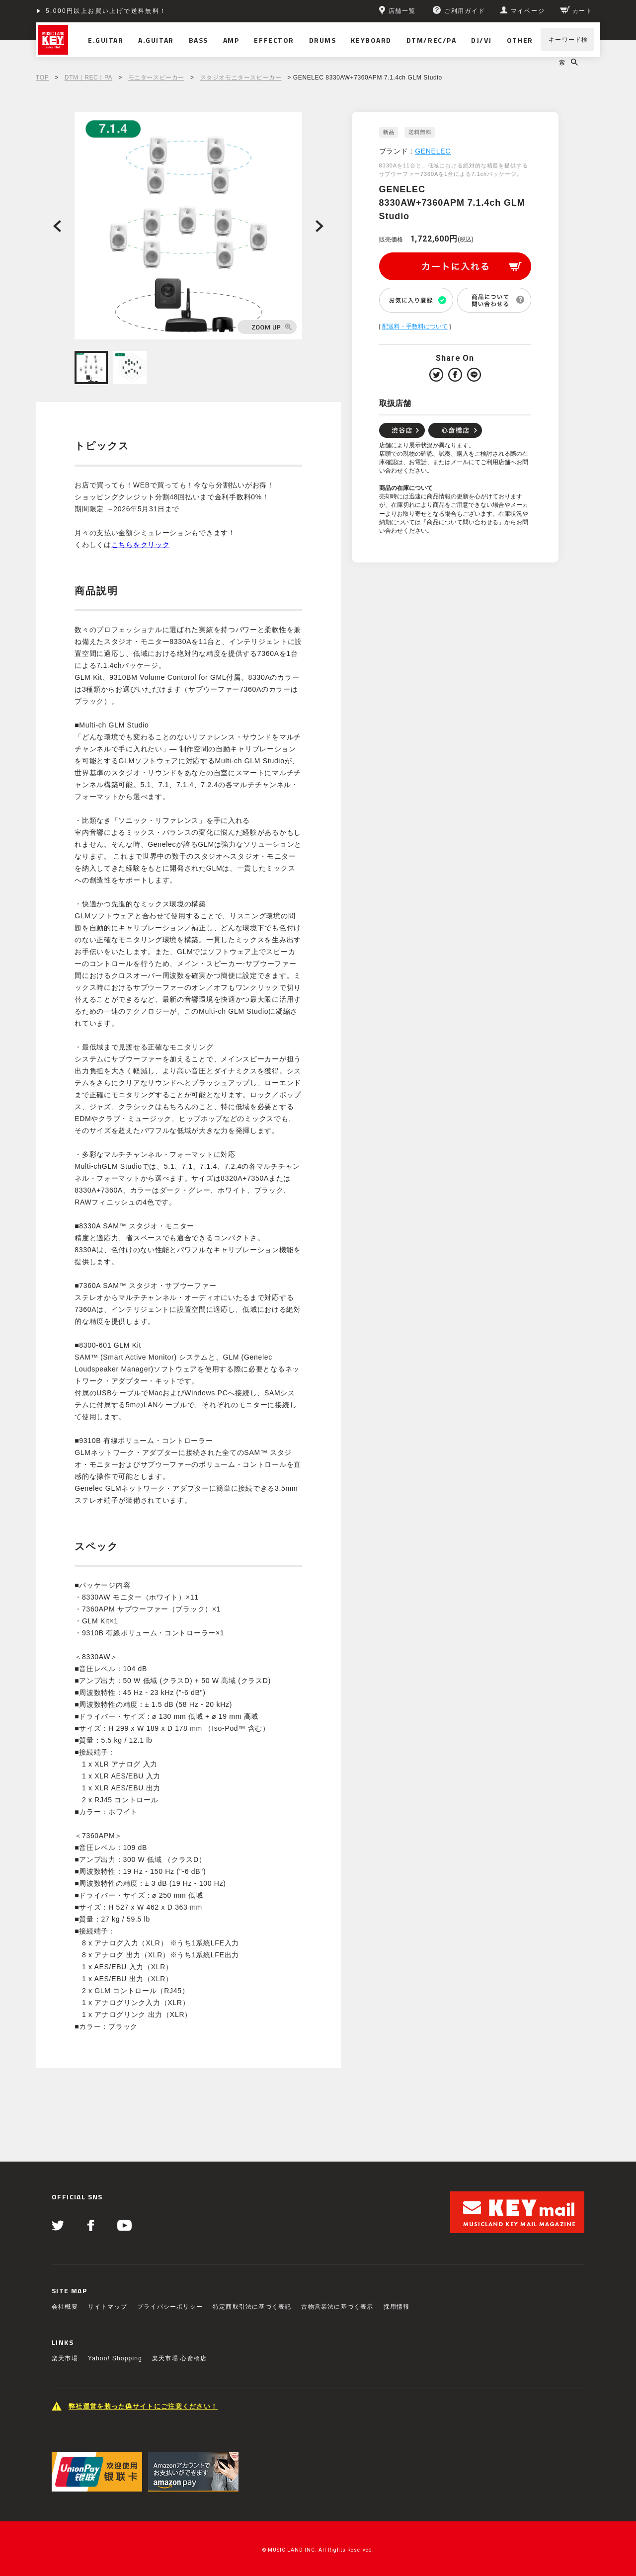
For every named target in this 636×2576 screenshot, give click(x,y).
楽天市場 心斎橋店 (179, 2358)
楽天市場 (65, 2358)
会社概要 (65, 2306)
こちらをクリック (140, 545)
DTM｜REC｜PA (88, 77)
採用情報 (397, 2306)
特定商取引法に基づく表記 (252, 2306)
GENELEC (433, 151)
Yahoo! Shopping (115, 2358)
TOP (42, 77)
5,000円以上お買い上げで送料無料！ (106, 10)
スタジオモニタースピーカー (241, 77)
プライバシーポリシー (170, 2306)
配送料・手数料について (415, 326)
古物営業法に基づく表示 (337, 2306)
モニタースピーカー (156, 77)
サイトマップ (107, 2306)
